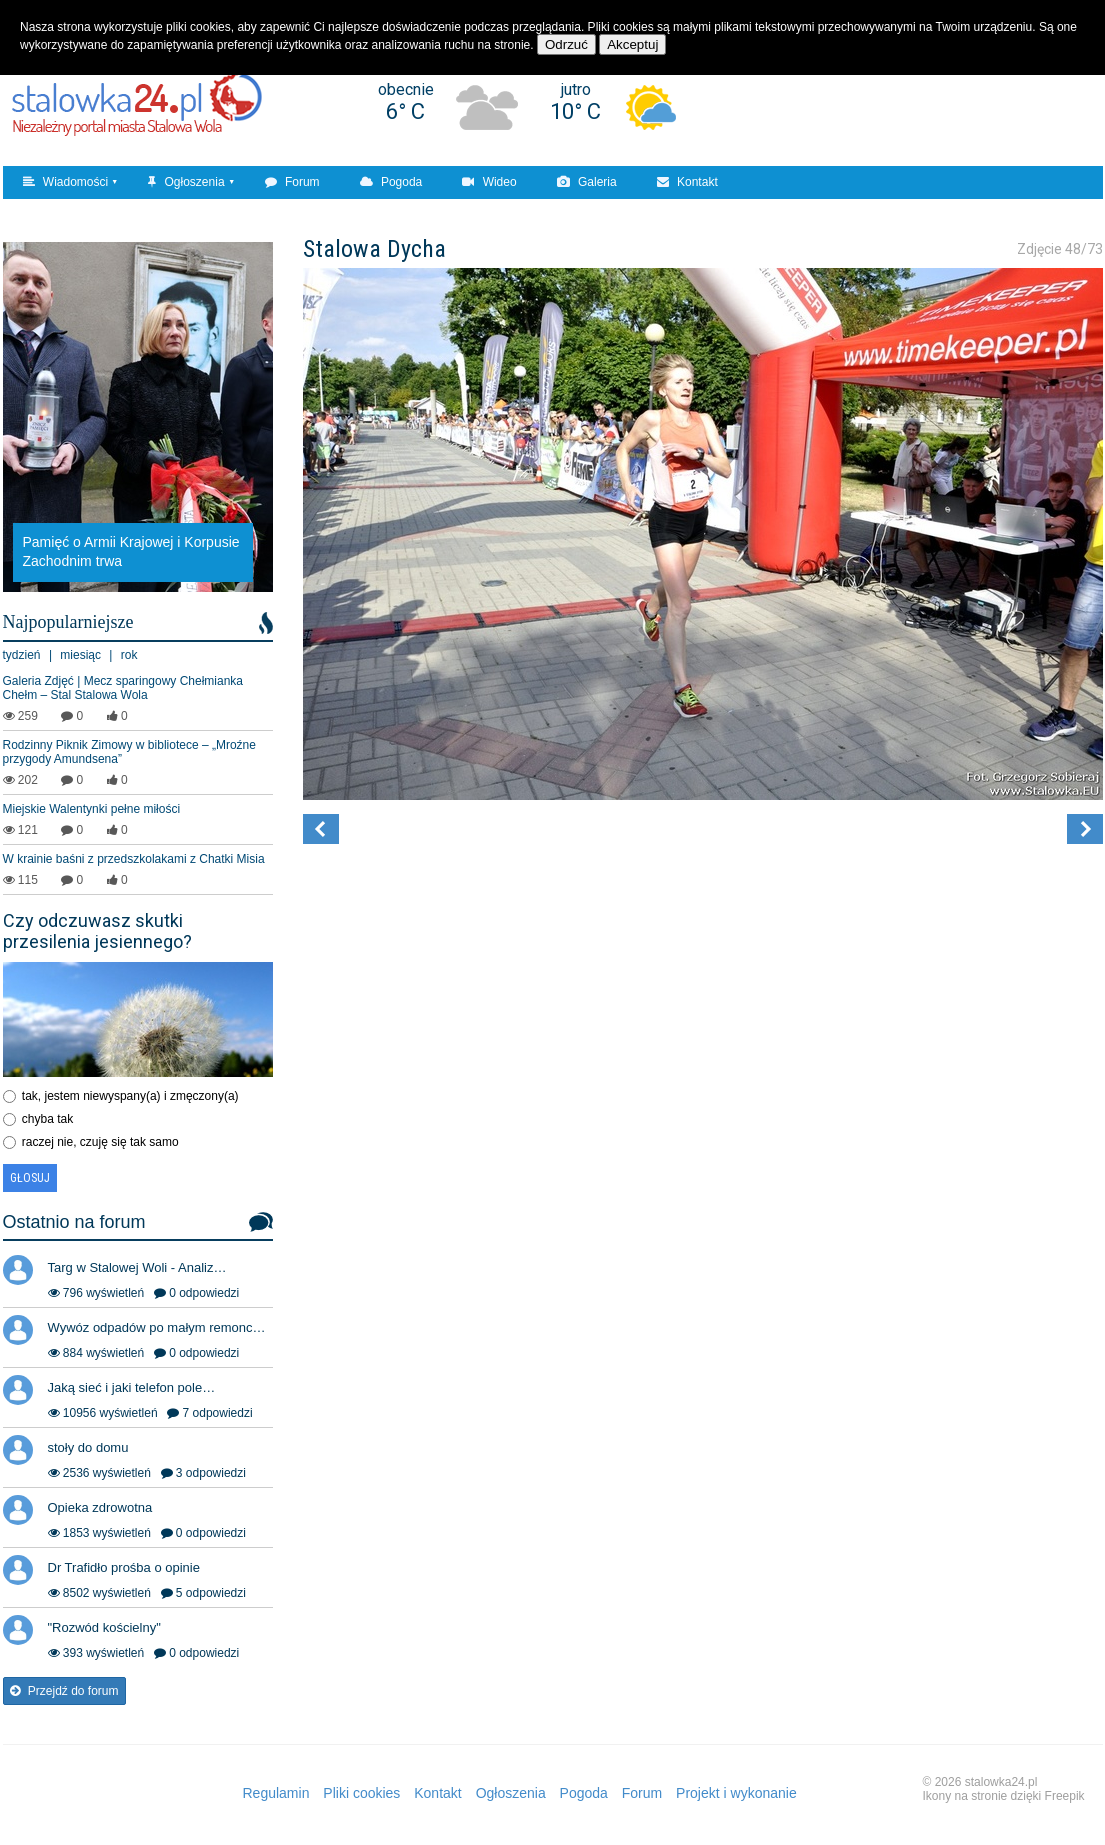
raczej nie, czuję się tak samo (100, 1142)
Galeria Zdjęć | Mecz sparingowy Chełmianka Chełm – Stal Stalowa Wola (123, 688)
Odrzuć (566, 44)
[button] (321, 829)
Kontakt (687, 182)
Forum (292, 182)
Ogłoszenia (186, 182)
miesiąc (80, 655)
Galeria (587, 182)
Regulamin (276, 1793)
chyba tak (47, 1119)
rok (129, 655)
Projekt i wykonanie (736, 1793)
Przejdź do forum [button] (64, 1691)
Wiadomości (66, 182)
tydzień (22, 655)
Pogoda (391, 182)
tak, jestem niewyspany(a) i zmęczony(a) (130, 1096)
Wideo (489, 182)
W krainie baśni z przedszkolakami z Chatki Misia (134, 859)
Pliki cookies (361, 1793)
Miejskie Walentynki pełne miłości (92, 809)
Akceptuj (632, 44)
